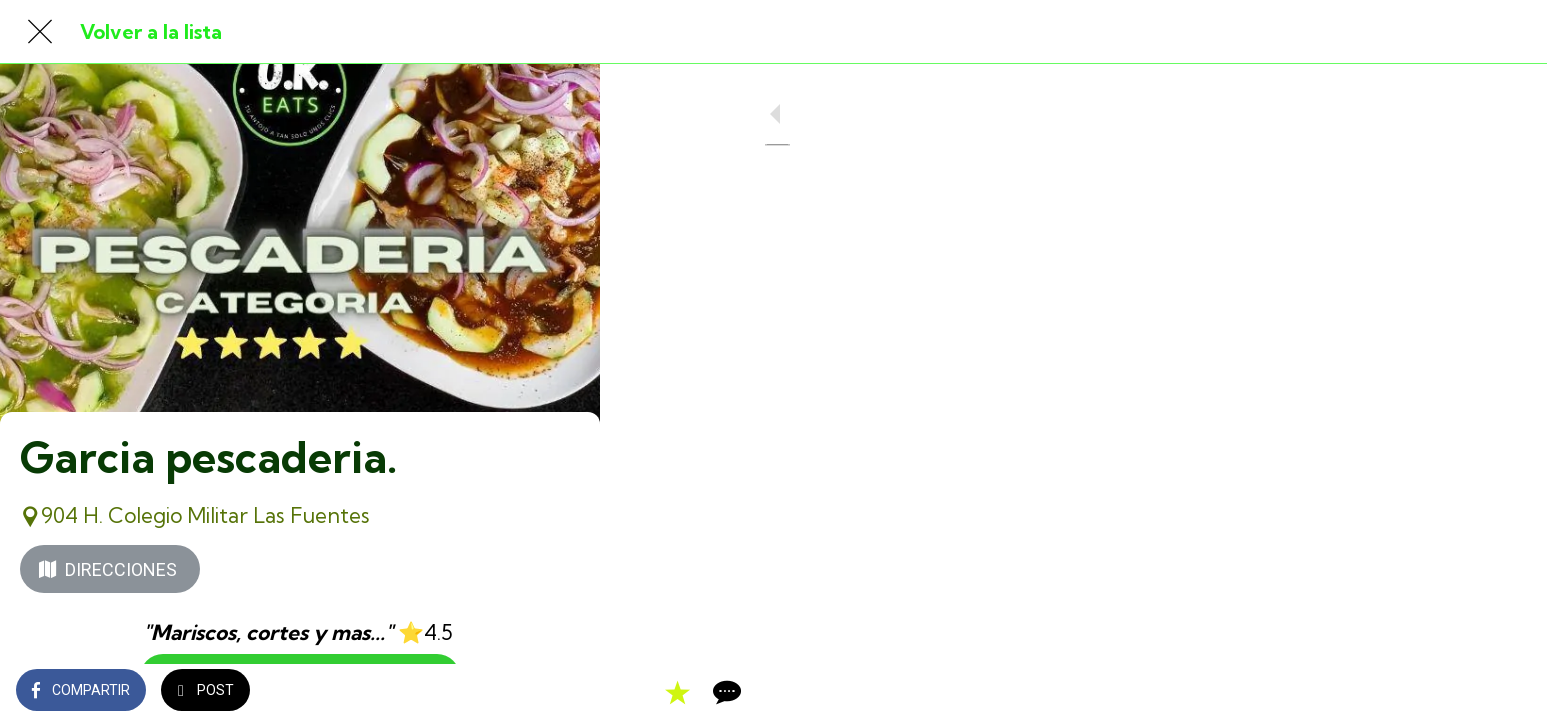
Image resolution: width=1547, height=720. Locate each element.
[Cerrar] (40, 32)
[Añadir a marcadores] (512, 692)
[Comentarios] (560, 692)
